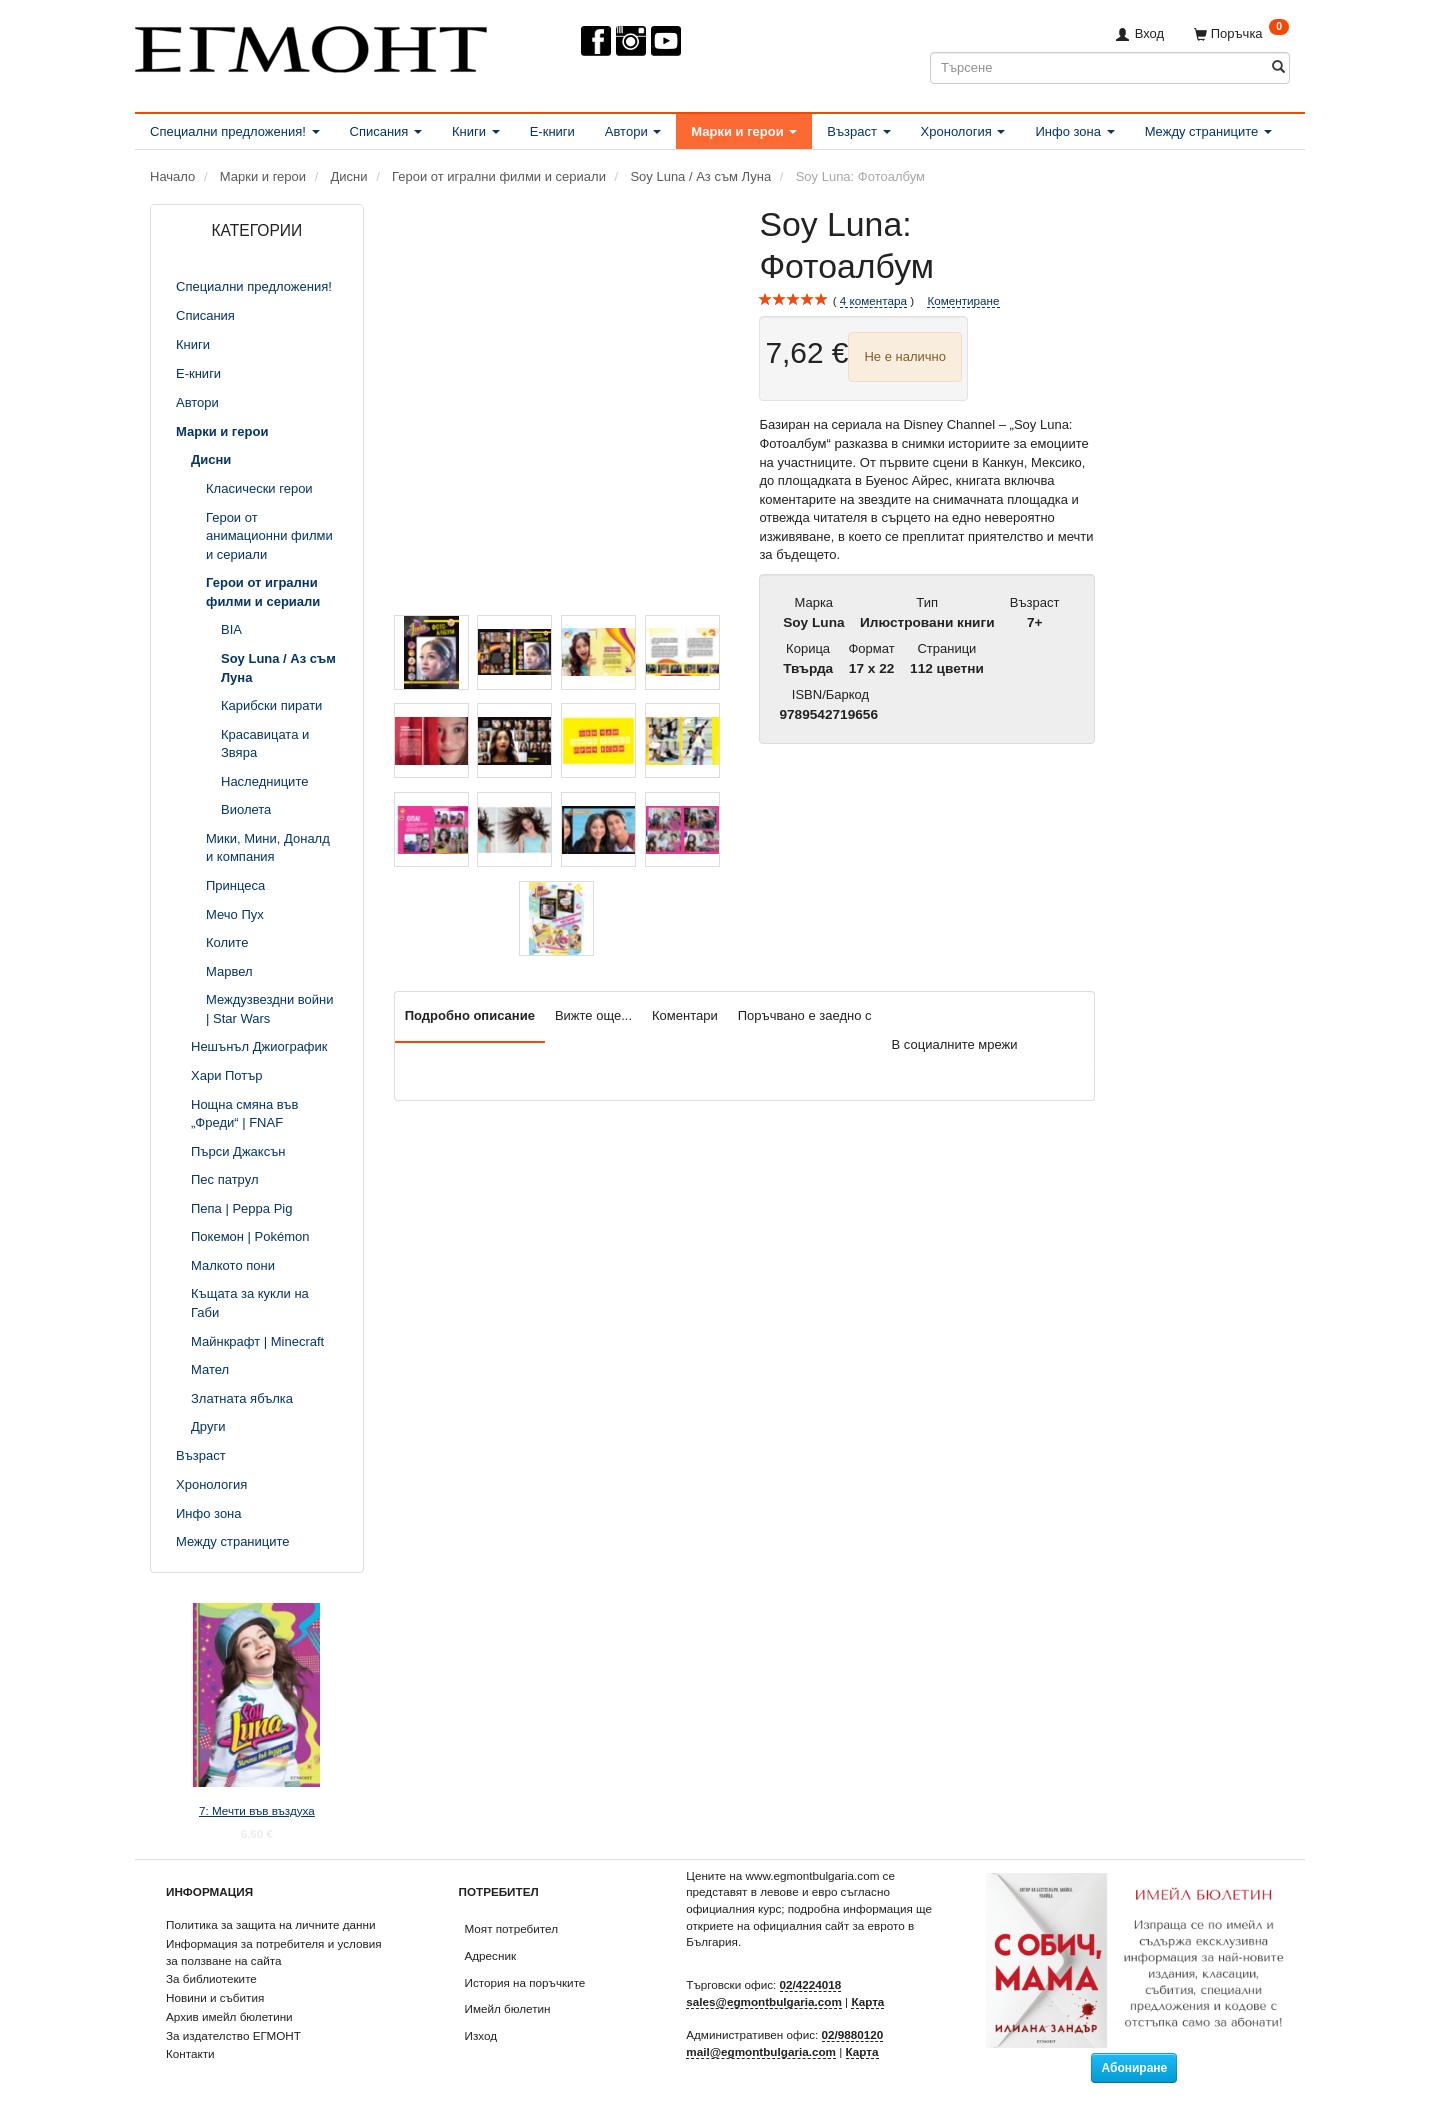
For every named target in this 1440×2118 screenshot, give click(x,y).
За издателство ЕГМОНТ (233, 2035)
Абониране (1134, 2068)
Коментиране (963, 300)
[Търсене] (1278, 67)
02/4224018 (811, 1984)
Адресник (491, 1955)
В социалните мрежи (955, 1044)
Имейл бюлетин (508, 2008)
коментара (873, 301)
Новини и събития (215, 1997)
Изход (481, 2035)
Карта (867, 2001)
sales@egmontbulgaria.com (764, 2001)
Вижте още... (593, 1015)
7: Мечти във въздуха (257, 1810)
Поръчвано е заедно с (805, 1015)
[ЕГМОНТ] (311, 45)
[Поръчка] (1241, 33)
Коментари (685, 1015)
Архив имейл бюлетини (229, 2016)
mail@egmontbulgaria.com (761, 2051)
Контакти (190, 2053)
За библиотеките (211, 1978)
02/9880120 (853, 2034)
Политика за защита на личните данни (270, 1924)
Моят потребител (511, 1928)
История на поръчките (525, 1982)
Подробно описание (470, 1015)
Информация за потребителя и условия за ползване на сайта (274, 1952)
